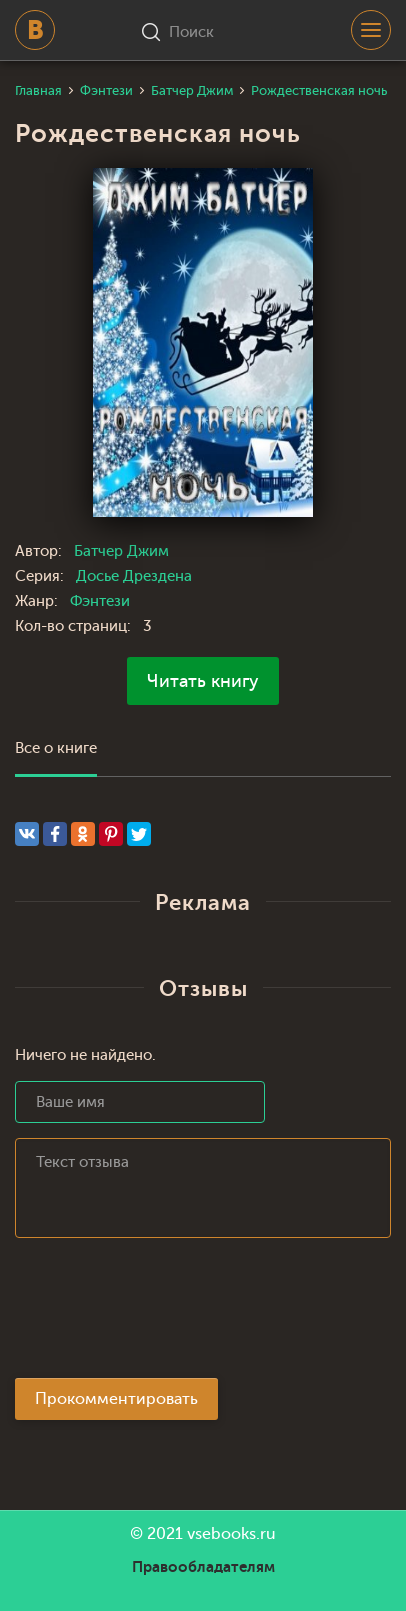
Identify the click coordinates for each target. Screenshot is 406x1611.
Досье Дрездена (134, 576)
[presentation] (167, 1314)
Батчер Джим (121, 551)
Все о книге (56, 748)
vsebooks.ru (231, 1534)
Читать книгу (203, 681)
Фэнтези (100, 601)
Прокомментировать (116, 1399)
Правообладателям (203, 1567)
